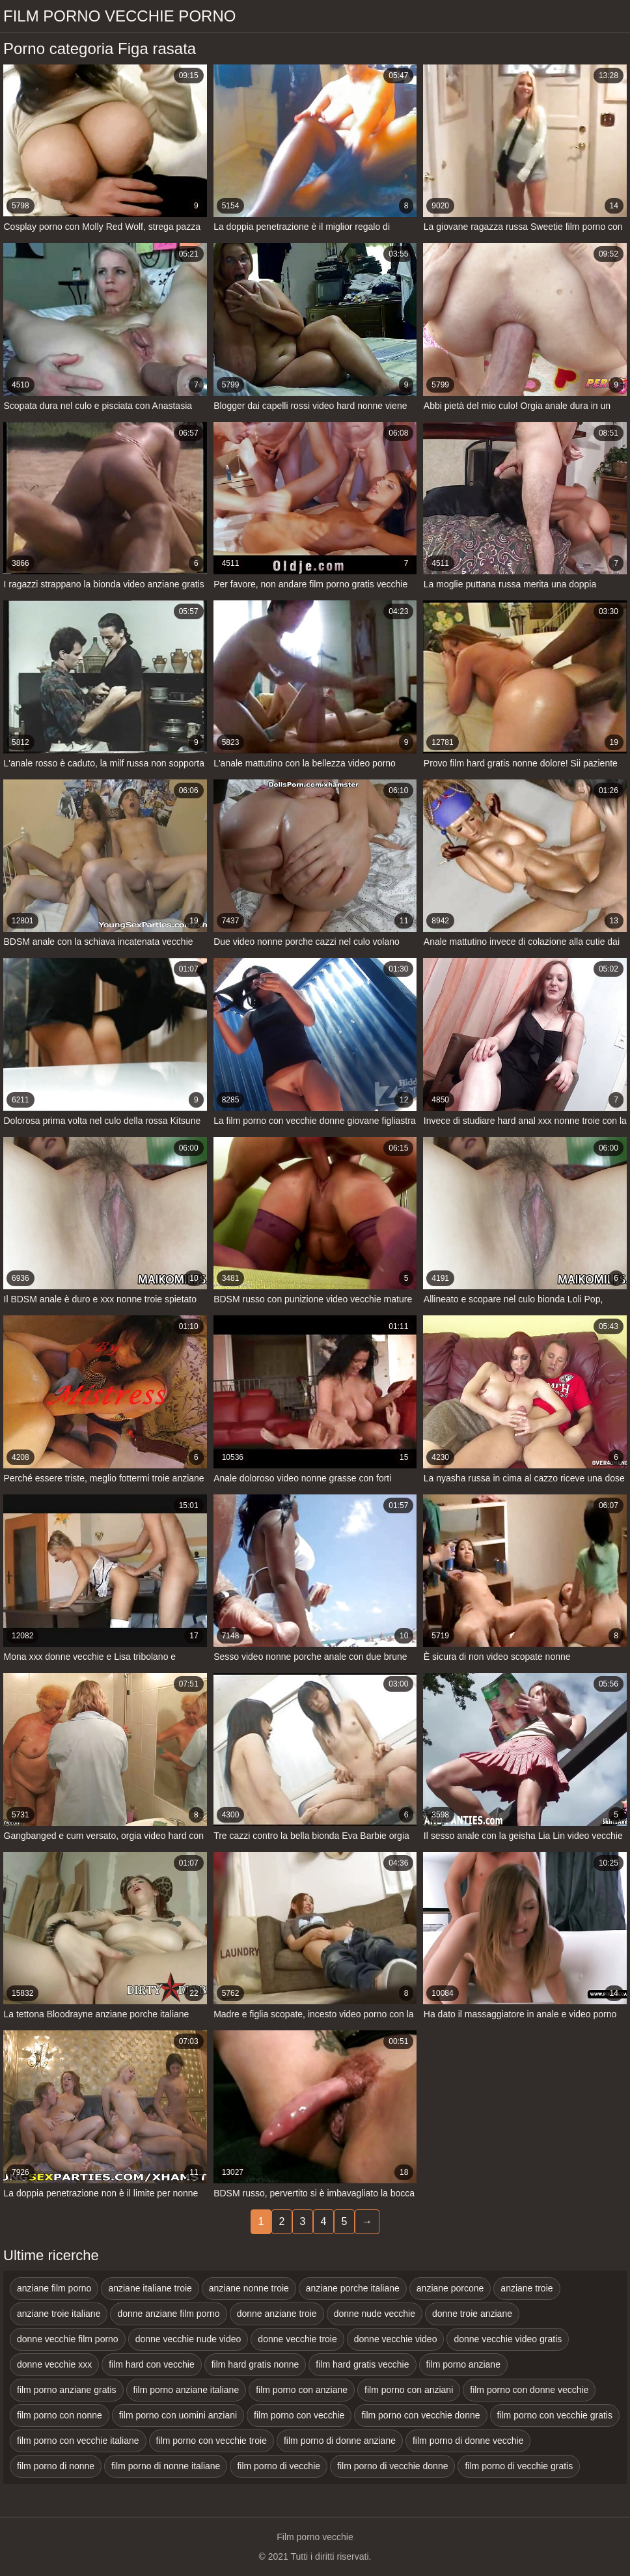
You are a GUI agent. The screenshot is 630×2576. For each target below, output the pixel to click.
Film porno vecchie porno (119, 16)
